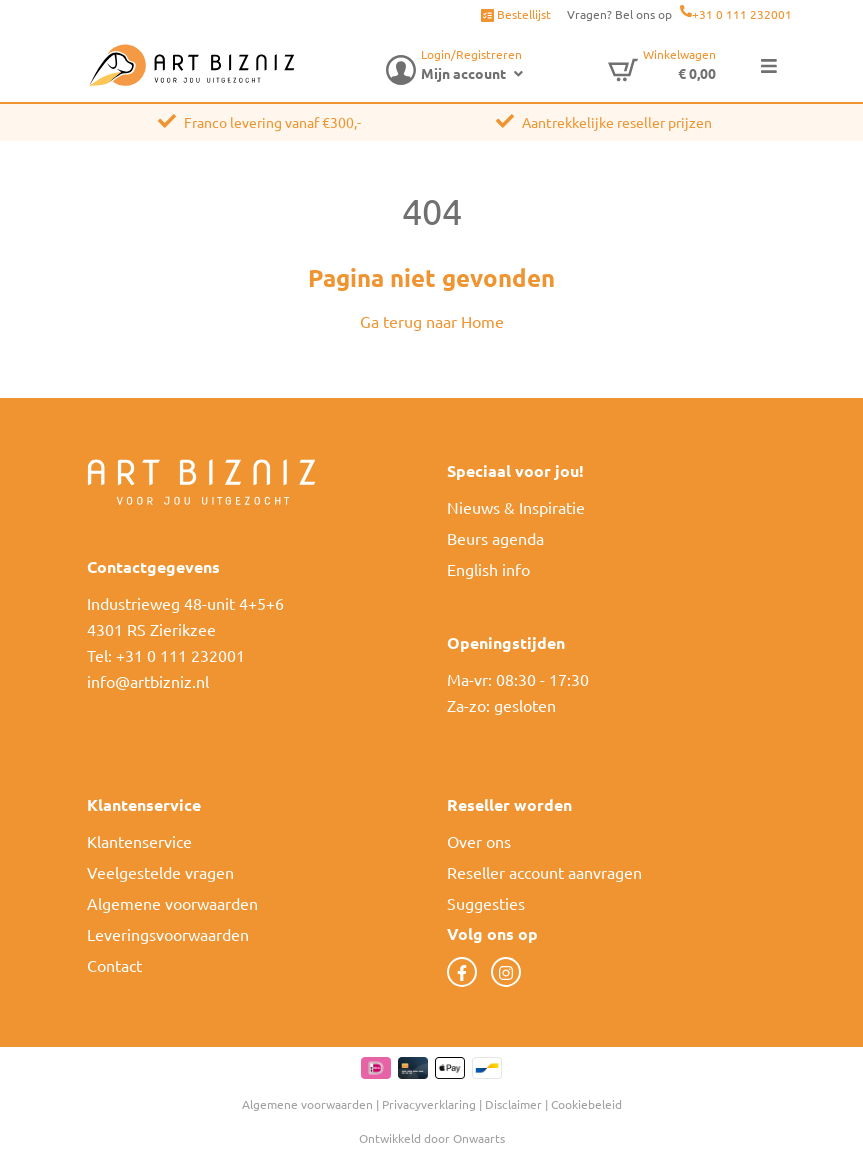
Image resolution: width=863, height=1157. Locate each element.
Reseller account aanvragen (544, 872)
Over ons (479, 841)
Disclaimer (513, 1104)
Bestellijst (516, 14)
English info (488, 569)
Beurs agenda (495, 538)
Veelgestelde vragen (160, 872)
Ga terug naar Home (432, 321)
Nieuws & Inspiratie (516, 507)
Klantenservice (139, 841)
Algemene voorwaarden (172, 903)
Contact (114, 965)
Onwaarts (479, 1138)
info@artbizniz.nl (148, 681)
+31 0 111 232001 (742, 14)
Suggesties (486, 903)
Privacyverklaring (429, 1104)
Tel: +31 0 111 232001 (166, 655)
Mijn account (463, 73)
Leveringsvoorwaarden (168, 934)
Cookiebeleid (586, 1104)
